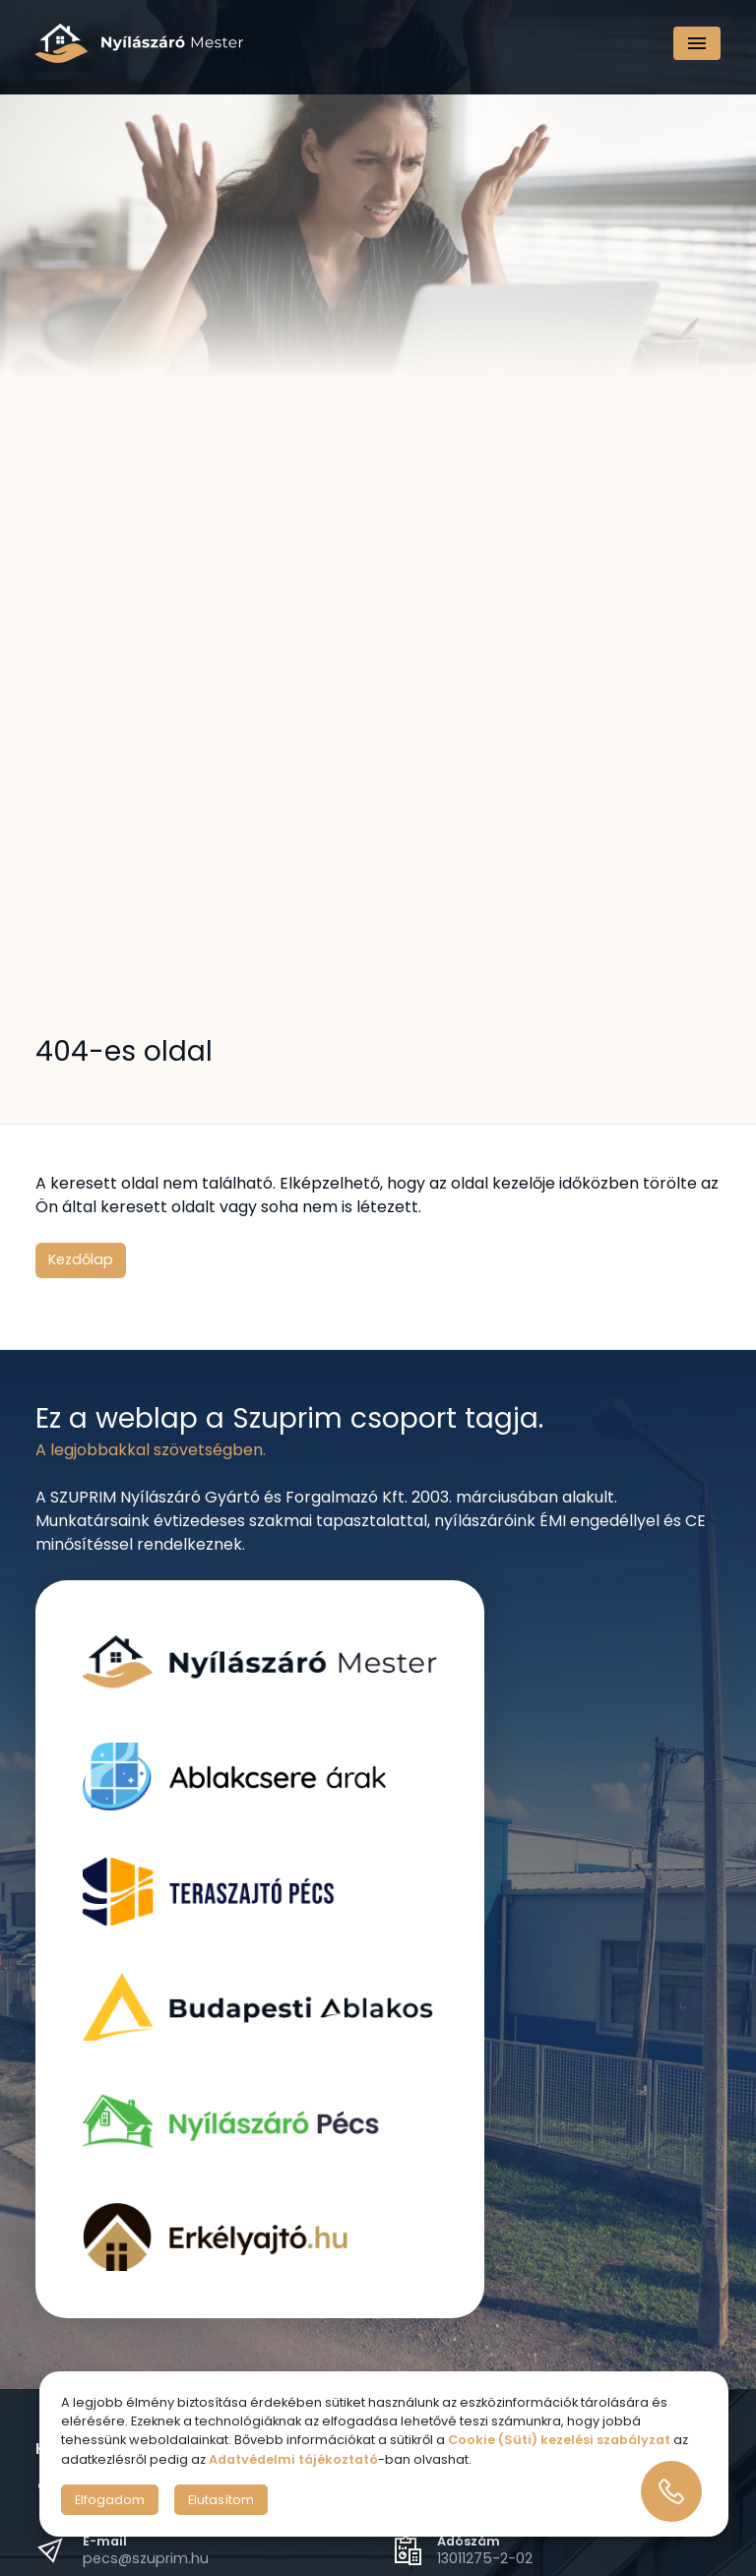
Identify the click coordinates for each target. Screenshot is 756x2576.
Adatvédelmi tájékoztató (293, 2459)
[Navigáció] (697, 43)
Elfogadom (110, 2499)
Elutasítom (221, 2499)
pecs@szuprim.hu (146, 2558)
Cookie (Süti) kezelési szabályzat (559, 2439)
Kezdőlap (80, 1259)
